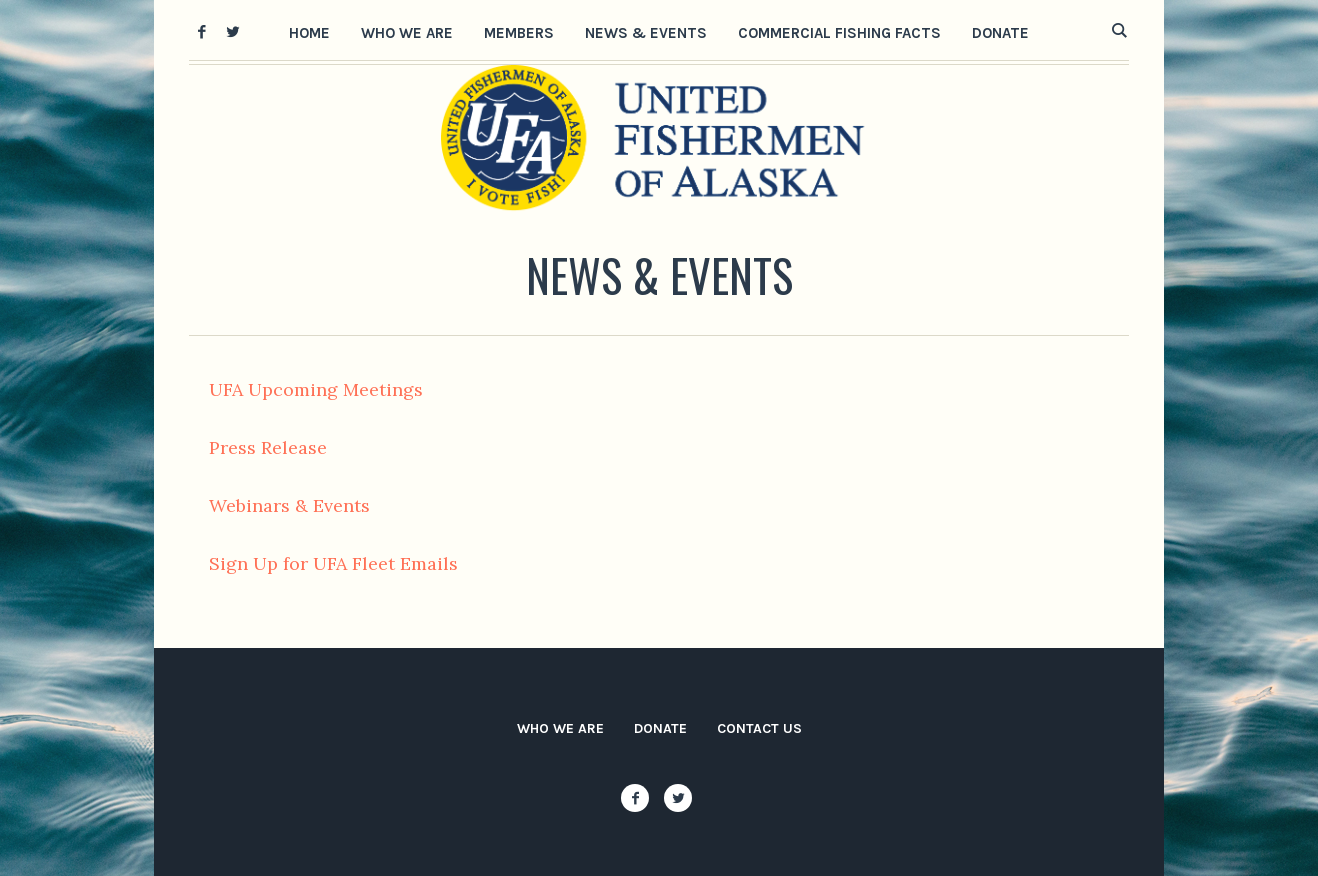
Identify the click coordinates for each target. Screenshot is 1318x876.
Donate (660, 728)
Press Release (268, 447)
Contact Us (759, 728)
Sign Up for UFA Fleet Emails (333, 563)
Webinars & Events (289, 505)
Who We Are (560, 728)
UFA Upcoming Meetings (316, 389)
